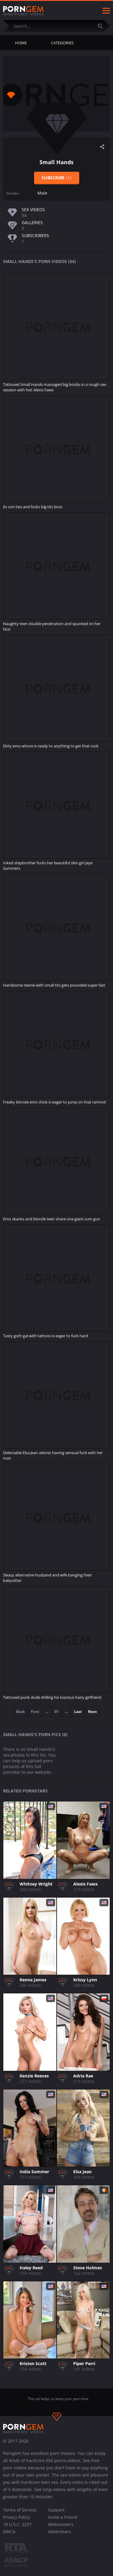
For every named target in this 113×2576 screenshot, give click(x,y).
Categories (62, 42)
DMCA (9, 2531)
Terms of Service (19, 2510)
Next (92, 1711)
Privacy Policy (16, 2517)
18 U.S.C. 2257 (17, 2524)
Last (78, 1711)
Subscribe (56, 177)
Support (56, 2510)
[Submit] (102, 26)
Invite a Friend (62, 2517)
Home (21, 42)
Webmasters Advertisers (61, 2527)
